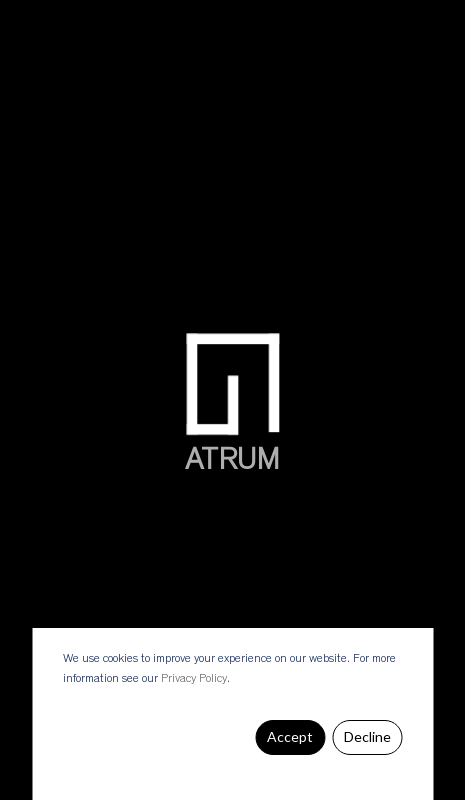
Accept (290, 736)
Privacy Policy (194, 679)
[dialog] (232, 714)
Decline (367, 736)
